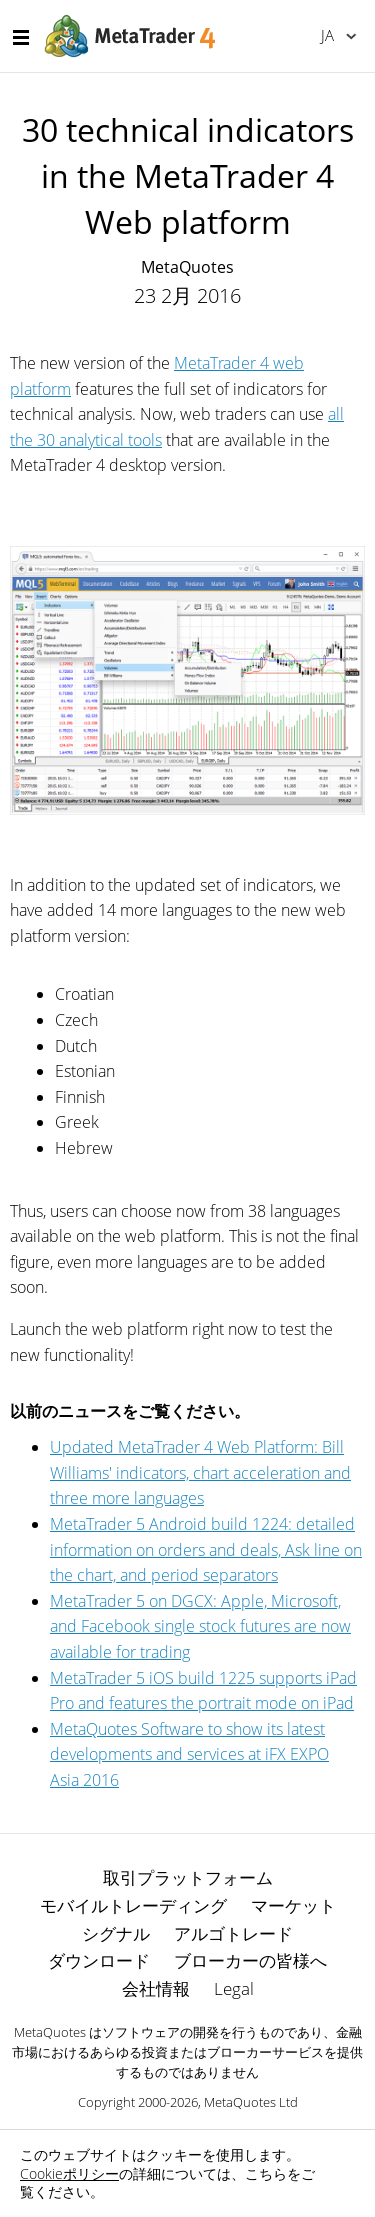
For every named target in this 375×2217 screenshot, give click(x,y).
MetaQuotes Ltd (251, 2102)
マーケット (293, 1905)
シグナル (116, 1933)
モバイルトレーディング (133, 1905)
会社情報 (156, 1988)
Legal (234, 1988)
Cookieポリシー (69, 2173)
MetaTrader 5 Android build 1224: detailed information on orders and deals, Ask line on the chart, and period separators (206, 1549)
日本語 (327, 35)
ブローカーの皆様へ (250, 1960)
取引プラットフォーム (188, 1877)
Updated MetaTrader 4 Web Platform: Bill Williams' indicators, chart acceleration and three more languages (200, 1472)
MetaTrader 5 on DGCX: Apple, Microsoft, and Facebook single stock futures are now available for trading (200, 1626)
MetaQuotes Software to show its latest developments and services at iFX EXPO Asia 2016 (189, 1754)
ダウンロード (99, 1960)
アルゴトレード (233, 1933)
